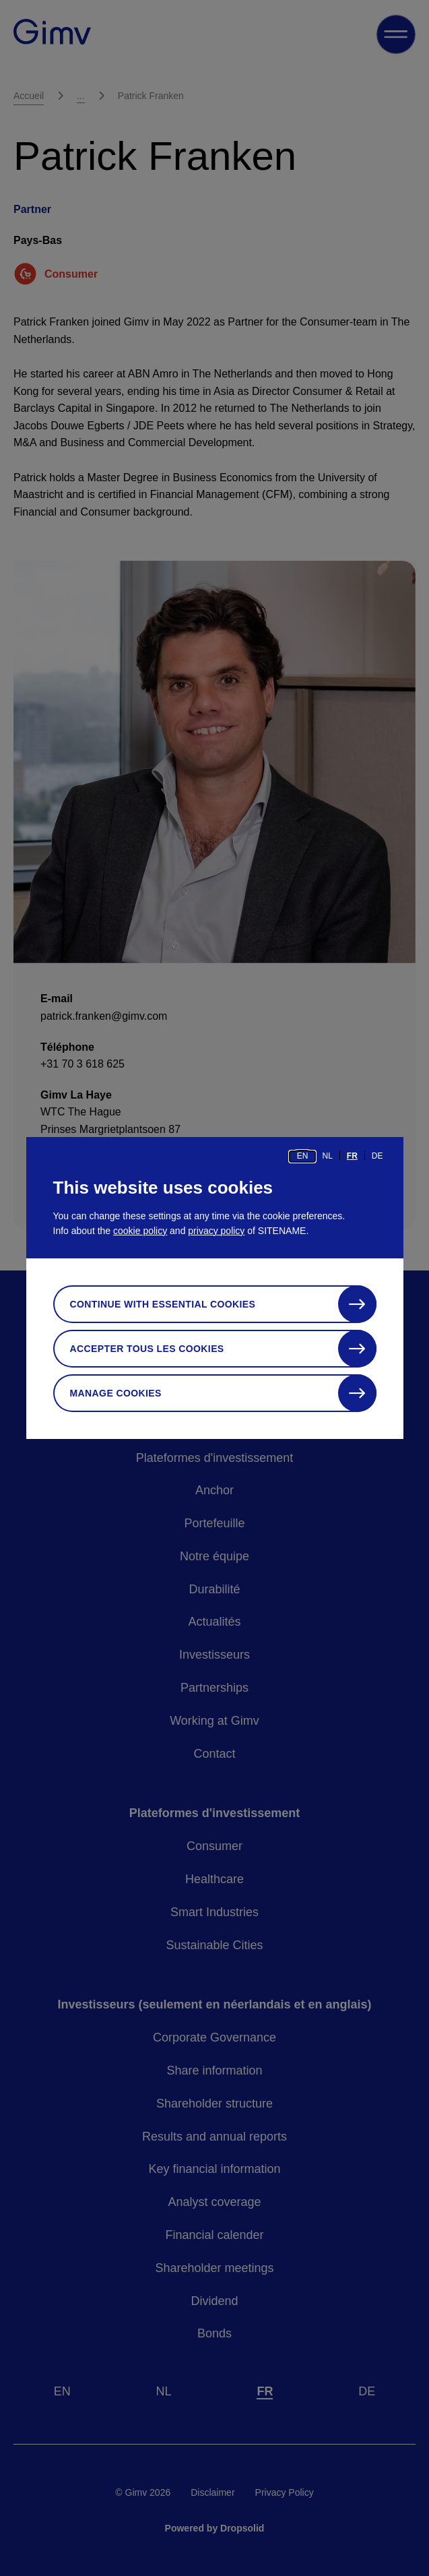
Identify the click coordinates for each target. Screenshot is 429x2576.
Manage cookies (116, 1393)
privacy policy (216, 1230)
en (302, 1156)
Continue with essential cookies (163, 1304)
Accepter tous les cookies (147, 1348)
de (377, 1156)
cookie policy (140, 1230)
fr (352, 1156)
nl (327, 1156)
